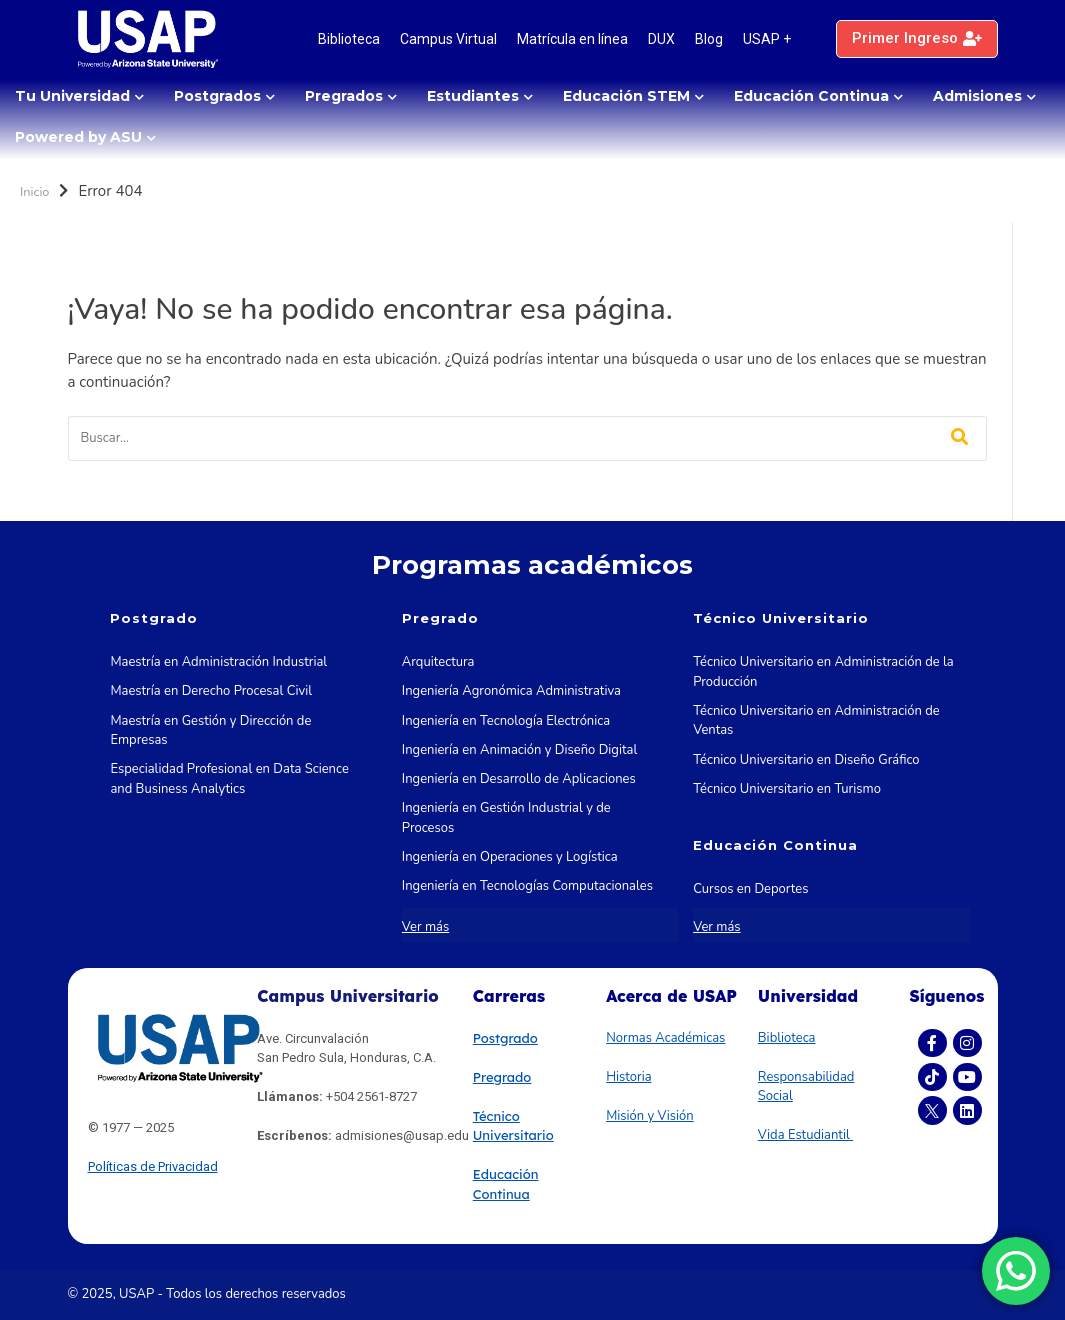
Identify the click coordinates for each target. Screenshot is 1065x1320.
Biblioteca (349, 39)
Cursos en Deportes (750, 889)
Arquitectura (438, 662)
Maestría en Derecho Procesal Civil (211, 691)
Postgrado (505, 1038)
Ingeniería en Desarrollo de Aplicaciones (519, 779)
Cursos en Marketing (753, 919)
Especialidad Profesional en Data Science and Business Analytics (229, 779)
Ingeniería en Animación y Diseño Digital (519, 750)
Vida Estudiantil (805, 1135)
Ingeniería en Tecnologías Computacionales (527, 886)
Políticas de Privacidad (153, 1166)
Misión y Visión (650, 1116)
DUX (661, 39)
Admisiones (977, 96)
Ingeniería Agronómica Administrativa (511, 691)
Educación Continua (811, 96)
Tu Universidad (72, 96)
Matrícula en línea (572, 39)
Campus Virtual (448, 39)
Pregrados (344, 96)
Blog (709, 39)
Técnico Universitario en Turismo (787, 789)
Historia (628, 1077)
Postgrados (217, 96)
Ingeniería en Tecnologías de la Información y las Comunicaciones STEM (532, 926)
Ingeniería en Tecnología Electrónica (506, 721)
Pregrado (502, 1077)
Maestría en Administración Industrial (218, 662)
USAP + (767, 39)
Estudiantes (473, 96)
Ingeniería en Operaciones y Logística (510, 857)
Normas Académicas (665, 1038)
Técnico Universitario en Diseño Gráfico (806, 760)
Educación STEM (626, 96)
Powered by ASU (78, 137)
